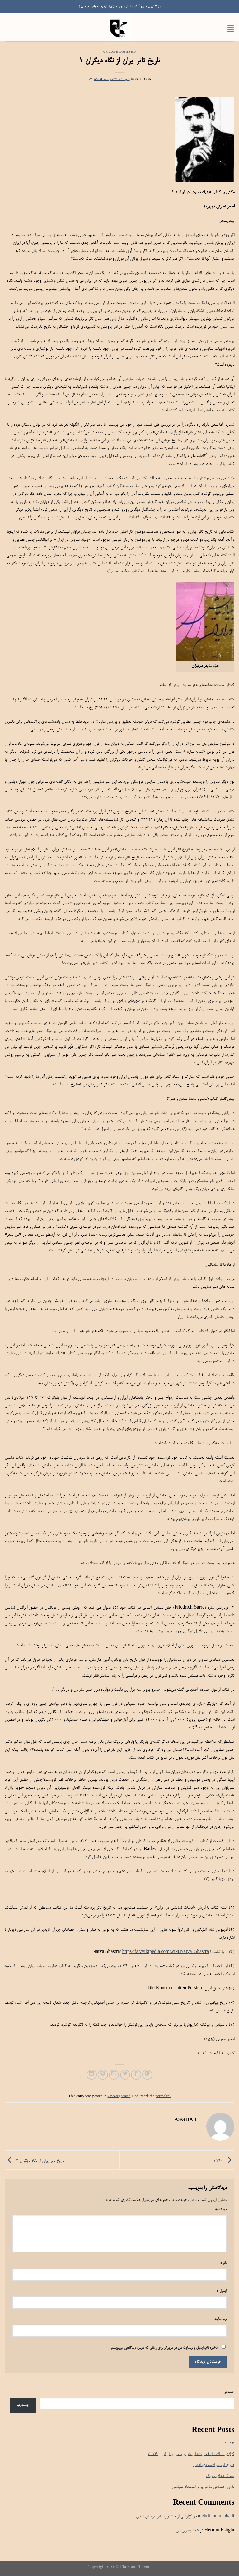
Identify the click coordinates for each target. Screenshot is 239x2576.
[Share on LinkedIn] (92, 2075)
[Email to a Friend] (114, 2075)
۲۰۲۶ (229, 2443)
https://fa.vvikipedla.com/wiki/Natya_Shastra (165, 1952)
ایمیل (221, 2291)
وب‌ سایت (220, 2319)
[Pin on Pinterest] (103, 2075)
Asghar (101, 79)
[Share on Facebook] (136, 2075)
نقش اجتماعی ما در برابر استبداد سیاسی (203, 2487)
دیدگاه (221, 2210)
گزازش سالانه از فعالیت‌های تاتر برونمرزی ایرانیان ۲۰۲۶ (191, 2454)
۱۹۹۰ (223, 2161)
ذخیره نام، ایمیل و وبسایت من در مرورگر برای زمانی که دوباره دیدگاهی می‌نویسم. (163, 2348)
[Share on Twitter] (125, 2075)
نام (223, 2263)
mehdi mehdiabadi (216, 2516)
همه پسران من (187, 2530)
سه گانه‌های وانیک (220, 2476)
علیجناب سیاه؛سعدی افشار (213, 2465)
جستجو (229, 2392)
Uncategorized (119, 52)
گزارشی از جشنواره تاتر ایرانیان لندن (164, 2516)
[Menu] (230, 27)
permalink (163, 2096)
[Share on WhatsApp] (147, 2075)
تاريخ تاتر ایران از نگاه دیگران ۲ (34, 2161)
